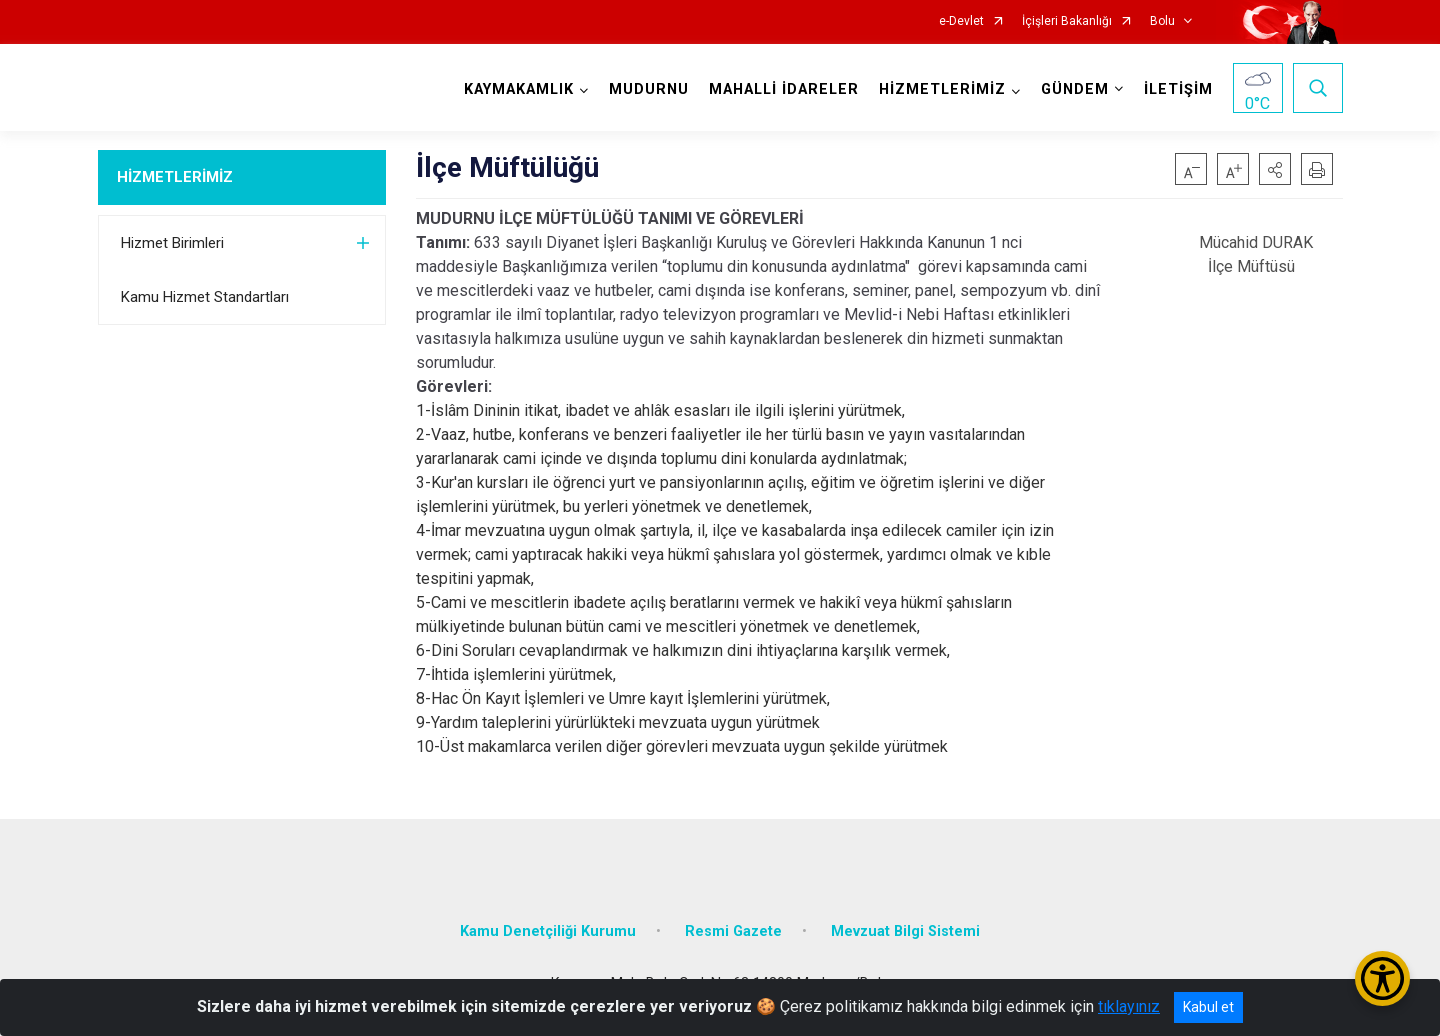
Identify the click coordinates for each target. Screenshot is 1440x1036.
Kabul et (1208, 1007)
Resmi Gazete (733, 931)
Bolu (1162, 21)
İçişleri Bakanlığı (1067, 21)
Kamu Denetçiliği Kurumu (548, 931)
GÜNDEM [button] (1075, 89)
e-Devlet (961, 21)
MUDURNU (649, 89)
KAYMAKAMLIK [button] (519, 89)
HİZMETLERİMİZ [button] (942, 89)
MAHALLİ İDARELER (784, 89)
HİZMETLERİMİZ (175, 177)
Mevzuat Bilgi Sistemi (905, 931)
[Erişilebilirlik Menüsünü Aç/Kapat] (1382, 978)
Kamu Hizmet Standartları (205, 297)
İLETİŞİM (1178, 89)
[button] (1275, 169)
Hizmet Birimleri (172, 243)
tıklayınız (1129, 1006)
